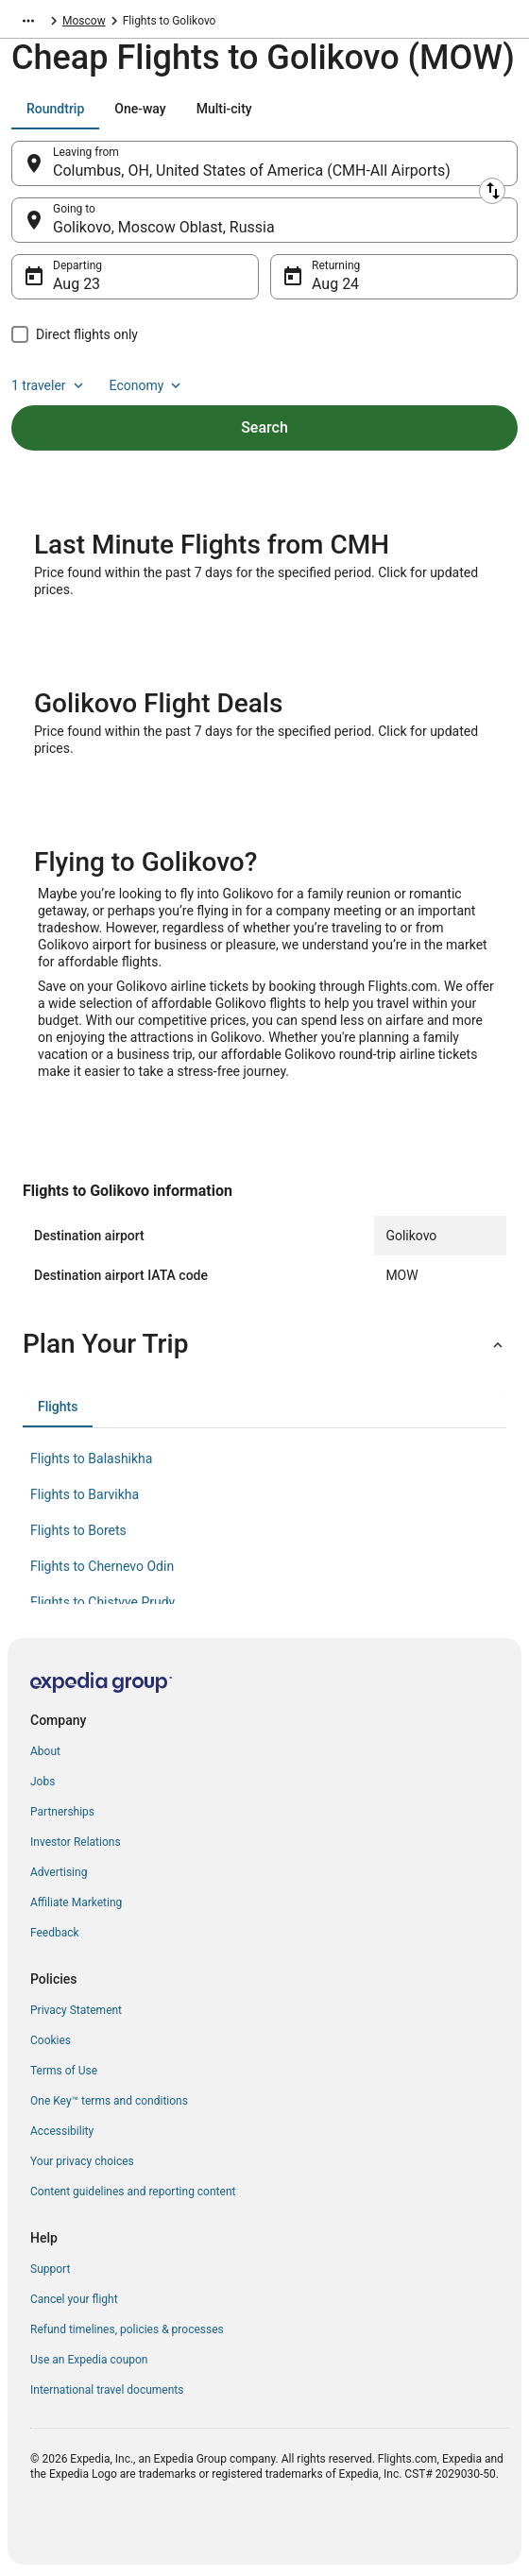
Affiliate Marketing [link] (76, 1902)
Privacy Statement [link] (76, 2010)
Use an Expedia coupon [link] (88, 2359)
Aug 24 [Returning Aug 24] (335, 284)
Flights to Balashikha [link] (91, 1458)
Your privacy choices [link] (82, 2161)
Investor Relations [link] (75, 1842)
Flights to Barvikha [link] (84, 1494)
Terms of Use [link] (63, 2070)
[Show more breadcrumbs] (28, 21)
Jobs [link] (42, 1781)
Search (264, 427)
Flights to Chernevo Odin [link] (102, 1566)
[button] (264, 1344)
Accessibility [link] (62, 2131)
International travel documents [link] (106, 2390)
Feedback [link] (54, 1932)
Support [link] (50, 2269)
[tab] (55, 108)
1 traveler (49, 385)
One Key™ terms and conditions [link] (109, 2100)
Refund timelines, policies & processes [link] (127, 2329)
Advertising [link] (58, 1872)
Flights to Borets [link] (78, 1530)
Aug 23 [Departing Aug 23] (76, 284)
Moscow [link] (84, 20)
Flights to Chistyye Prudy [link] (102, 1602)
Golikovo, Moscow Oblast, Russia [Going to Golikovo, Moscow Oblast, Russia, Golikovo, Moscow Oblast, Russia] (164, 227)
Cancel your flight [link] (74, 2299)
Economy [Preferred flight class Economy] (147, 385)
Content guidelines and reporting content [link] (132, 2191)
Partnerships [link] (62, 1811)
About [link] (45, 1751)
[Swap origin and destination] (492, 191)
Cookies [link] (50, 2040)
